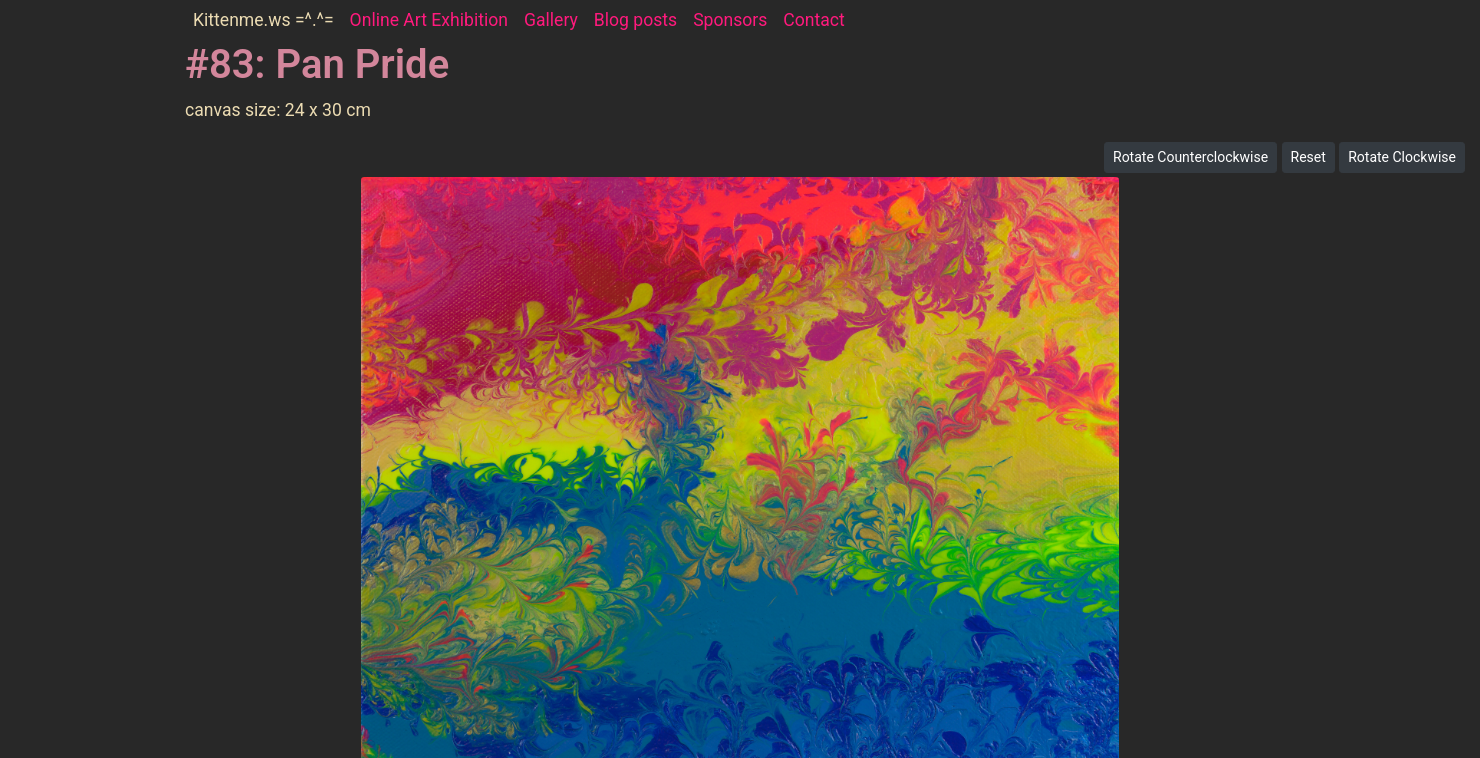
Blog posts (635, 20)
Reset (1308, 157)
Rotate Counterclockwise (1190, 157)
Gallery (551, 20)
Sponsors (730, 20)
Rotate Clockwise (1402, 157)
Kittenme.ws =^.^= (263, 20)
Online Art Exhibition (429, 20)
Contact (814, 20)
